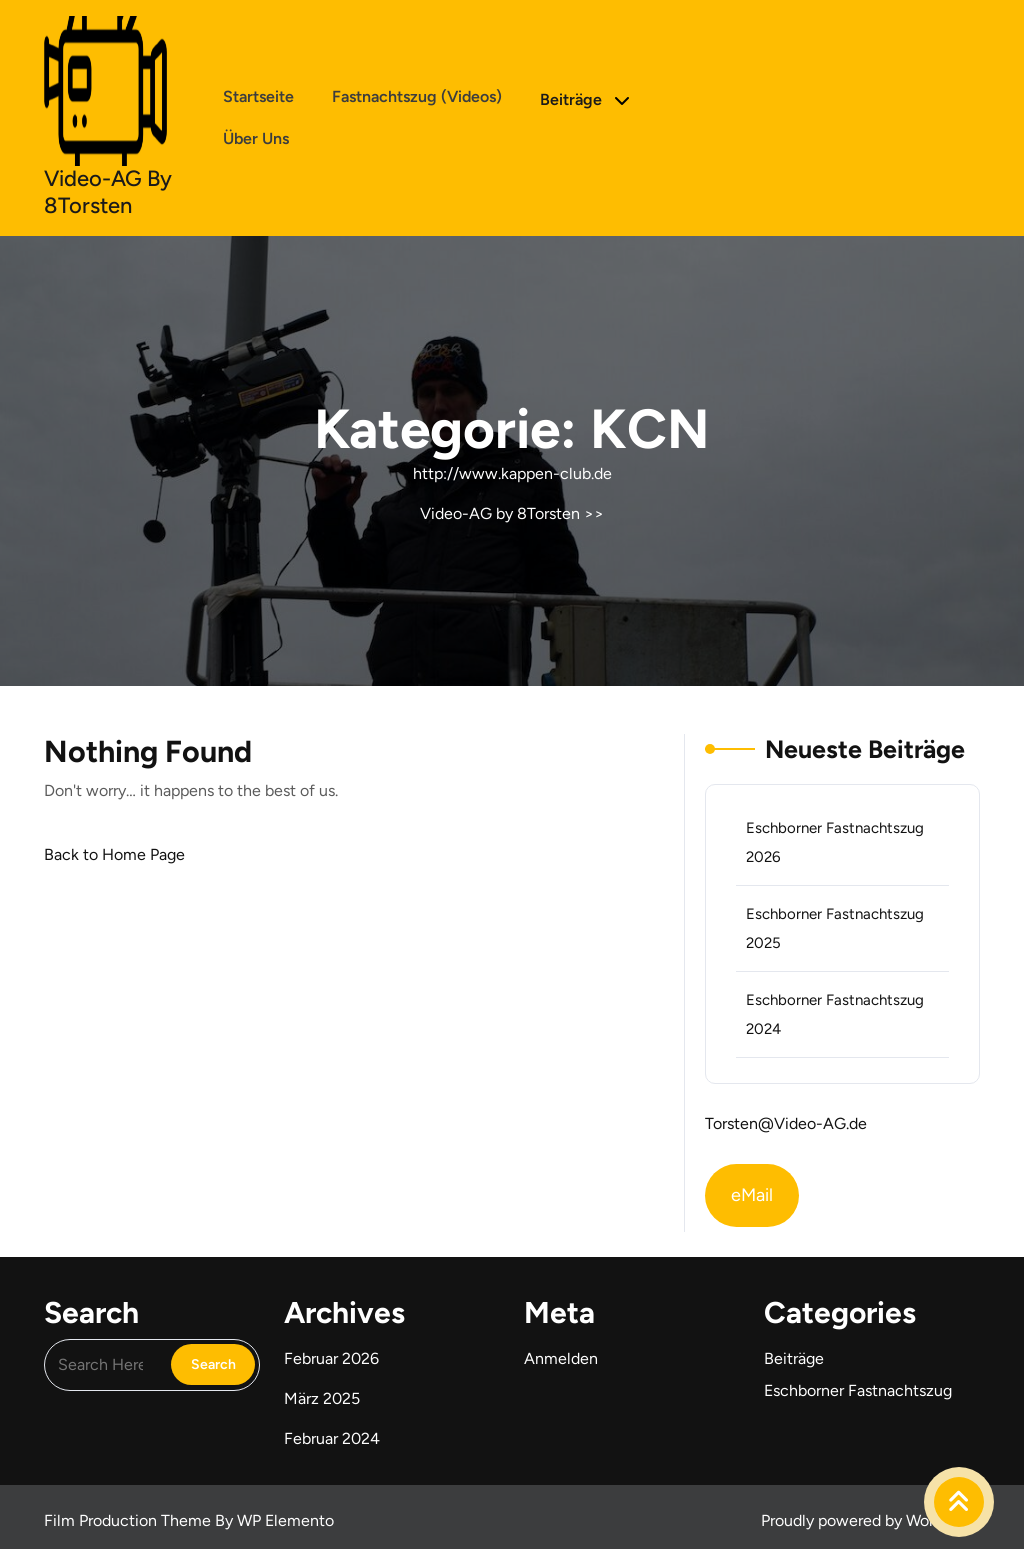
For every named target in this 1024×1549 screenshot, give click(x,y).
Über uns (256, 138)
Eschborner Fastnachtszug (858, 1390)
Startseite (258, 96)
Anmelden (561, 1358)
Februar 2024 (332, 1438)
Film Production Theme (129, 1520)
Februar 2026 (331, 1358)
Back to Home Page (114, 854)
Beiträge (571, 99)
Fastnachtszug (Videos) (417, 96)
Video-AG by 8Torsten (108, 192)
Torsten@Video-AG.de (786, 1123)
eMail (752, 1195)
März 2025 (322, 1398)
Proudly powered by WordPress (870, 1520)
